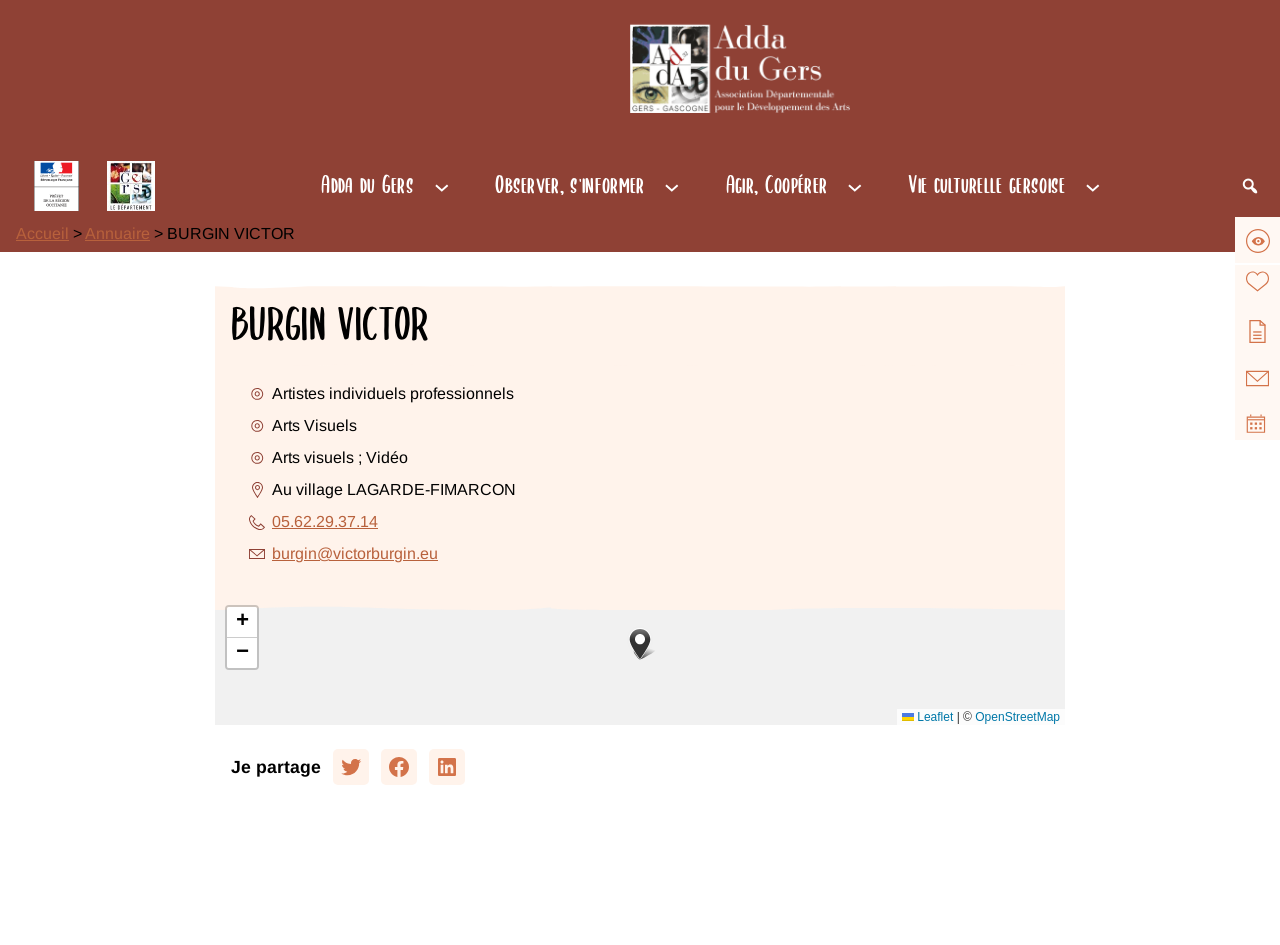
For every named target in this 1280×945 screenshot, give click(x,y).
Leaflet (927, 717)
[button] (640, 644)
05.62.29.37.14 (325, 521)
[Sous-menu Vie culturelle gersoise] (1093, 186)
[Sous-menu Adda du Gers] (442, 186)
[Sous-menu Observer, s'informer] (672, 186)
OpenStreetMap (1017, 717)
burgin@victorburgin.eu (355, 553)
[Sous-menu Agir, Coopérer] (855, 186)
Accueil (42, 233)
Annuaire (117, 233)
